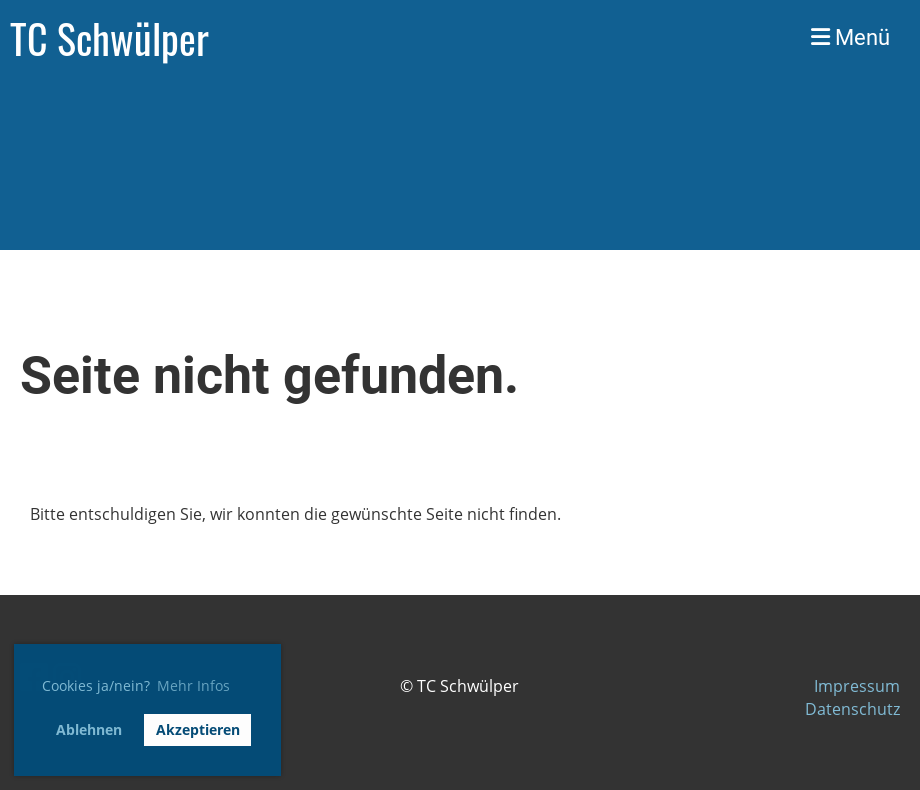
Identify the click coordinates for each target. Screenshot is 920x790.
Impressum (857, 686)
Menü (850, 37)
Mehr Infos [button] (193, 685)
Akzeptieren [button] (198, 729)
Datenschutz (852, 709)
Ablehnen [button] (89, 729)
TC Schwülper (109, 38)
